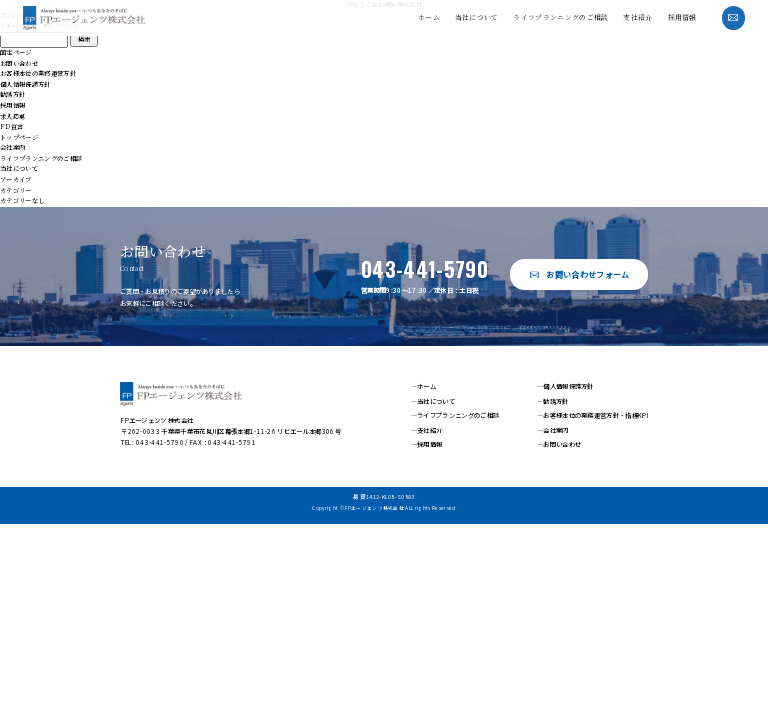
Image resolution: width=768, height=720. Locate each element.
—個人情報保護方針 (565, 386)
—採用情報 (427, 444)
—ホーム (423, 386)
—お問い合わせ (559, 444)
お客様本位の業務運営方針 (38, 73)
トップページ (19, 137)
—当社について (433, 400)
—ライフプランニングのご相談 (455, 415)
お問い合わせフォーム (587, 274)
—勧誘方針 (553, 400)
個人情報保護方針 (25, 84)
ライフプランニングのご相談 (560, 17)
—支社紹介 (427, 430)
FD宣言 (11, 126)
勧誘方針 (12, 94)
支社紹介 (637, 17)
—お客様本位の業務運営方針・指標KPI (592, 415)
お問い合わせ (19, 63)
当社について (477, 17)
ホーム (429, 17)
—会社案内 (553, 430)
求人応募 (12, 116)
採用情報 (682, 17)
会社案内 (12, 147)
